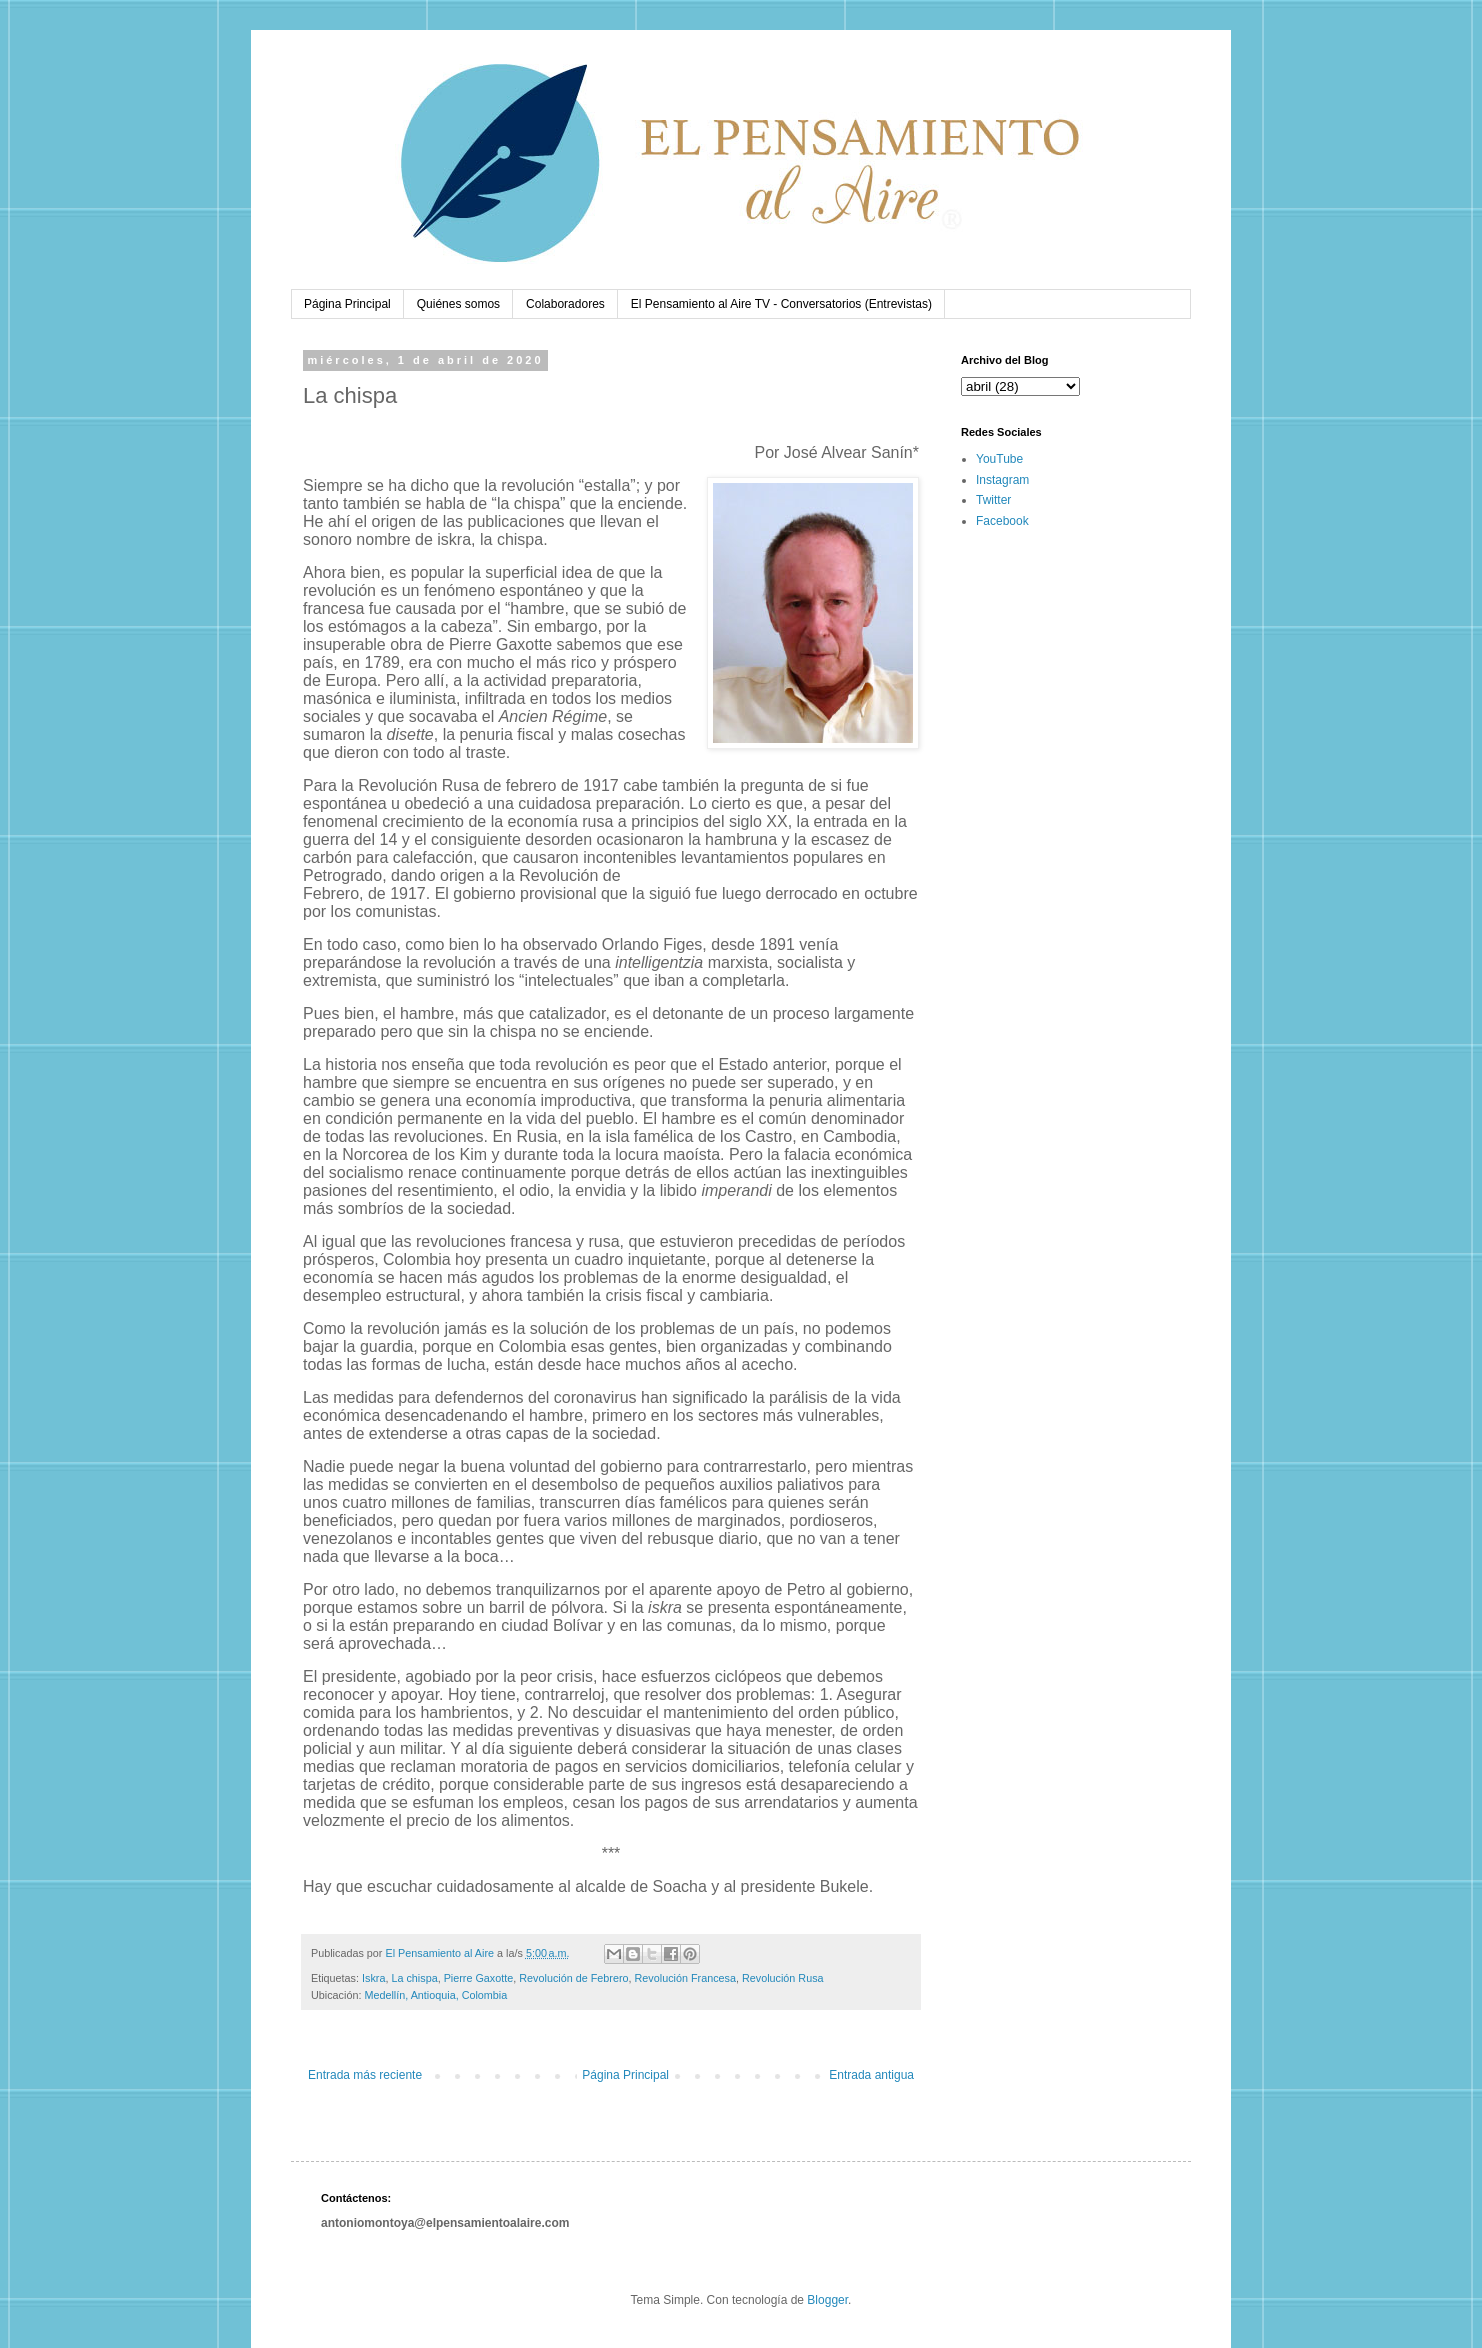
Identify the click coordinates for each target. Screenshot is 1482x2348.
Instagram (1002, 480)
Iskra (373, 1978)
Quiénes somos (458, 304)
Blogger (827, 2300)
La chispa (414, 1978)
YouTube (999, 459)
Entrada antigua (871, 2075)
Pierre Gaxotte (479, 1978)
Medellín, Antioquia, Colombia (435, 1995)
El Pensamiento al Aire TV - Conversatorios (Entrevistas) (781, 304)
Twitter (993, 500)
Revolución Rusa (783, 1978)
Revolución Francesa (685, 1978)
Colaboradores (565, 304)
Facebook (1002, 521)
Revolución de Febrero (573, 1978)
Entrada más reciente (365, 2075)
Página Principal (347, 304)
